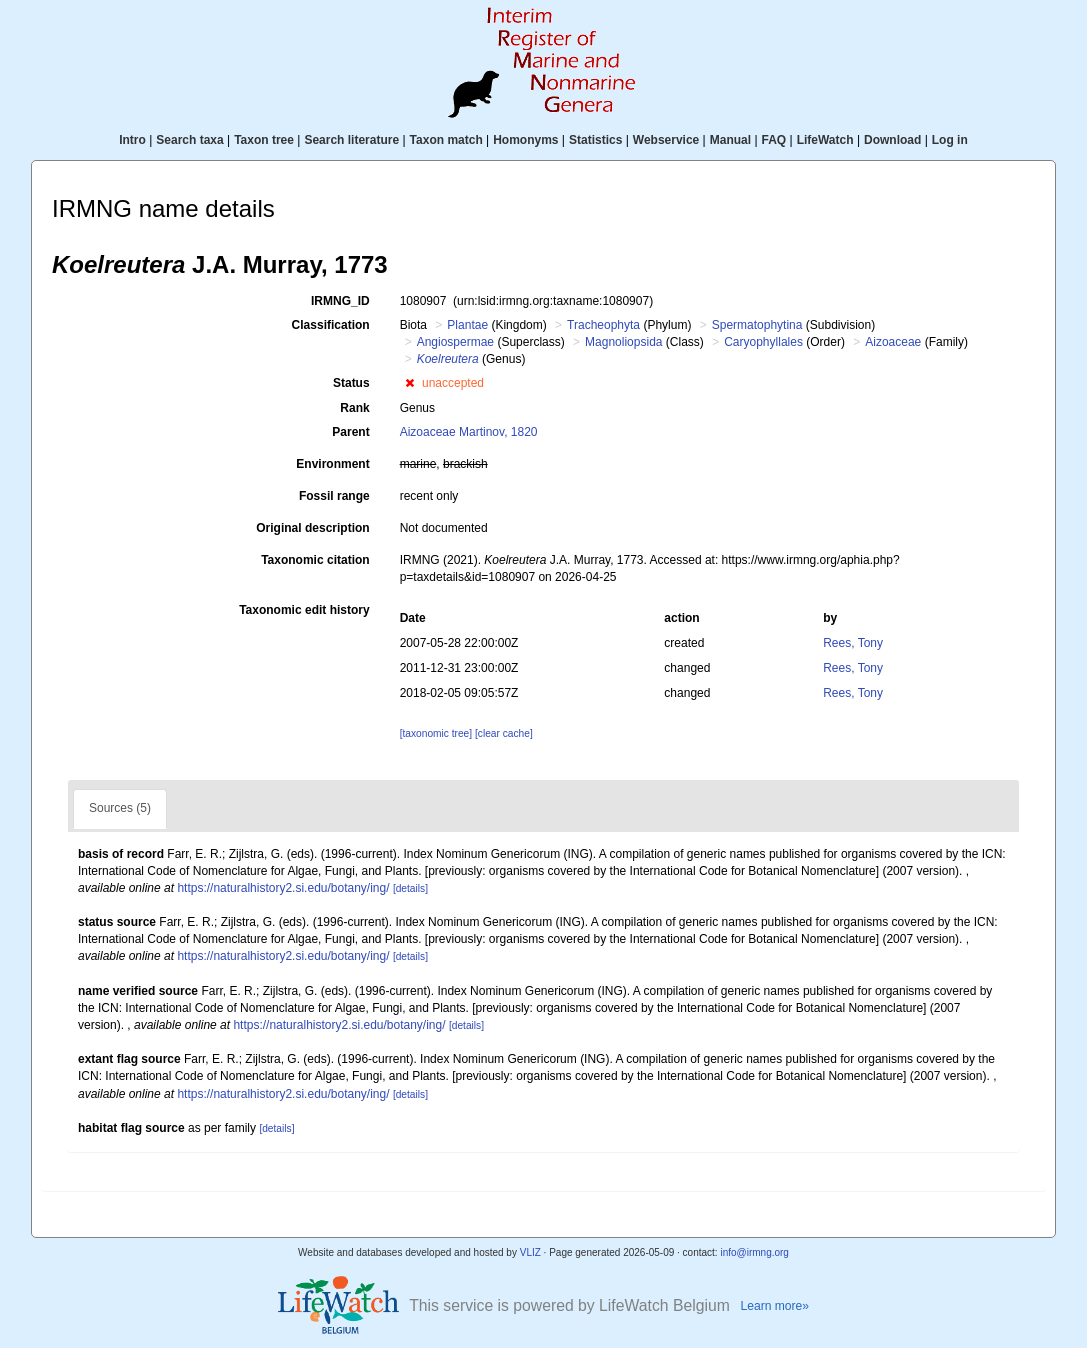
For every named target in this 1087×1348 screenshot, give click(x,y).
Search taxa (189, 140)
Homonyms (525, 140)
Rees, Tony (853, 643)
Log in (950, 140)
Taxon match (446, 140)
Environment (332, 464)
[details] (410, 888)
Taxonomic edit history (304, 610)
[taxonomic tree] (436, 733)
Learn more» (774, 1306)
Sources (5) (120, 808)
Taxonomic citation (315, 560)
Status (351, 383)
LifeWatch (825, 140)
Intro (132, 140)
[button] (409, 383)
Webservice (666, 140)
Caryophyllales (763, 342)
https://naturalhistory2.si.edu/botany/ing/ (283, 888)
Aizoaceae (893, 342)
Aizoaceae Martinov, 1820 (469, 432)
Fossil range (334, 496)
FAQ (774, 140)
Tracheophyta (603, 325)
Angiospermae (455, 342)
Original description (312, 528)
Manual (730, 140)
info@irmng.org (754, 1252)
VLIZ (530, 1252)
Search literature (351, 140)
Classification (331, 325)
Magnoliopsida (623, 342)
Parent (350, 432)
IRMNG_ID (340, 301)
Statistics (595, 140)
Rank (354, 408)
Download (892, 140)
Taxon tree (264, 140)
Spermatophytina (757, 325)
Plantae (467, 325)
